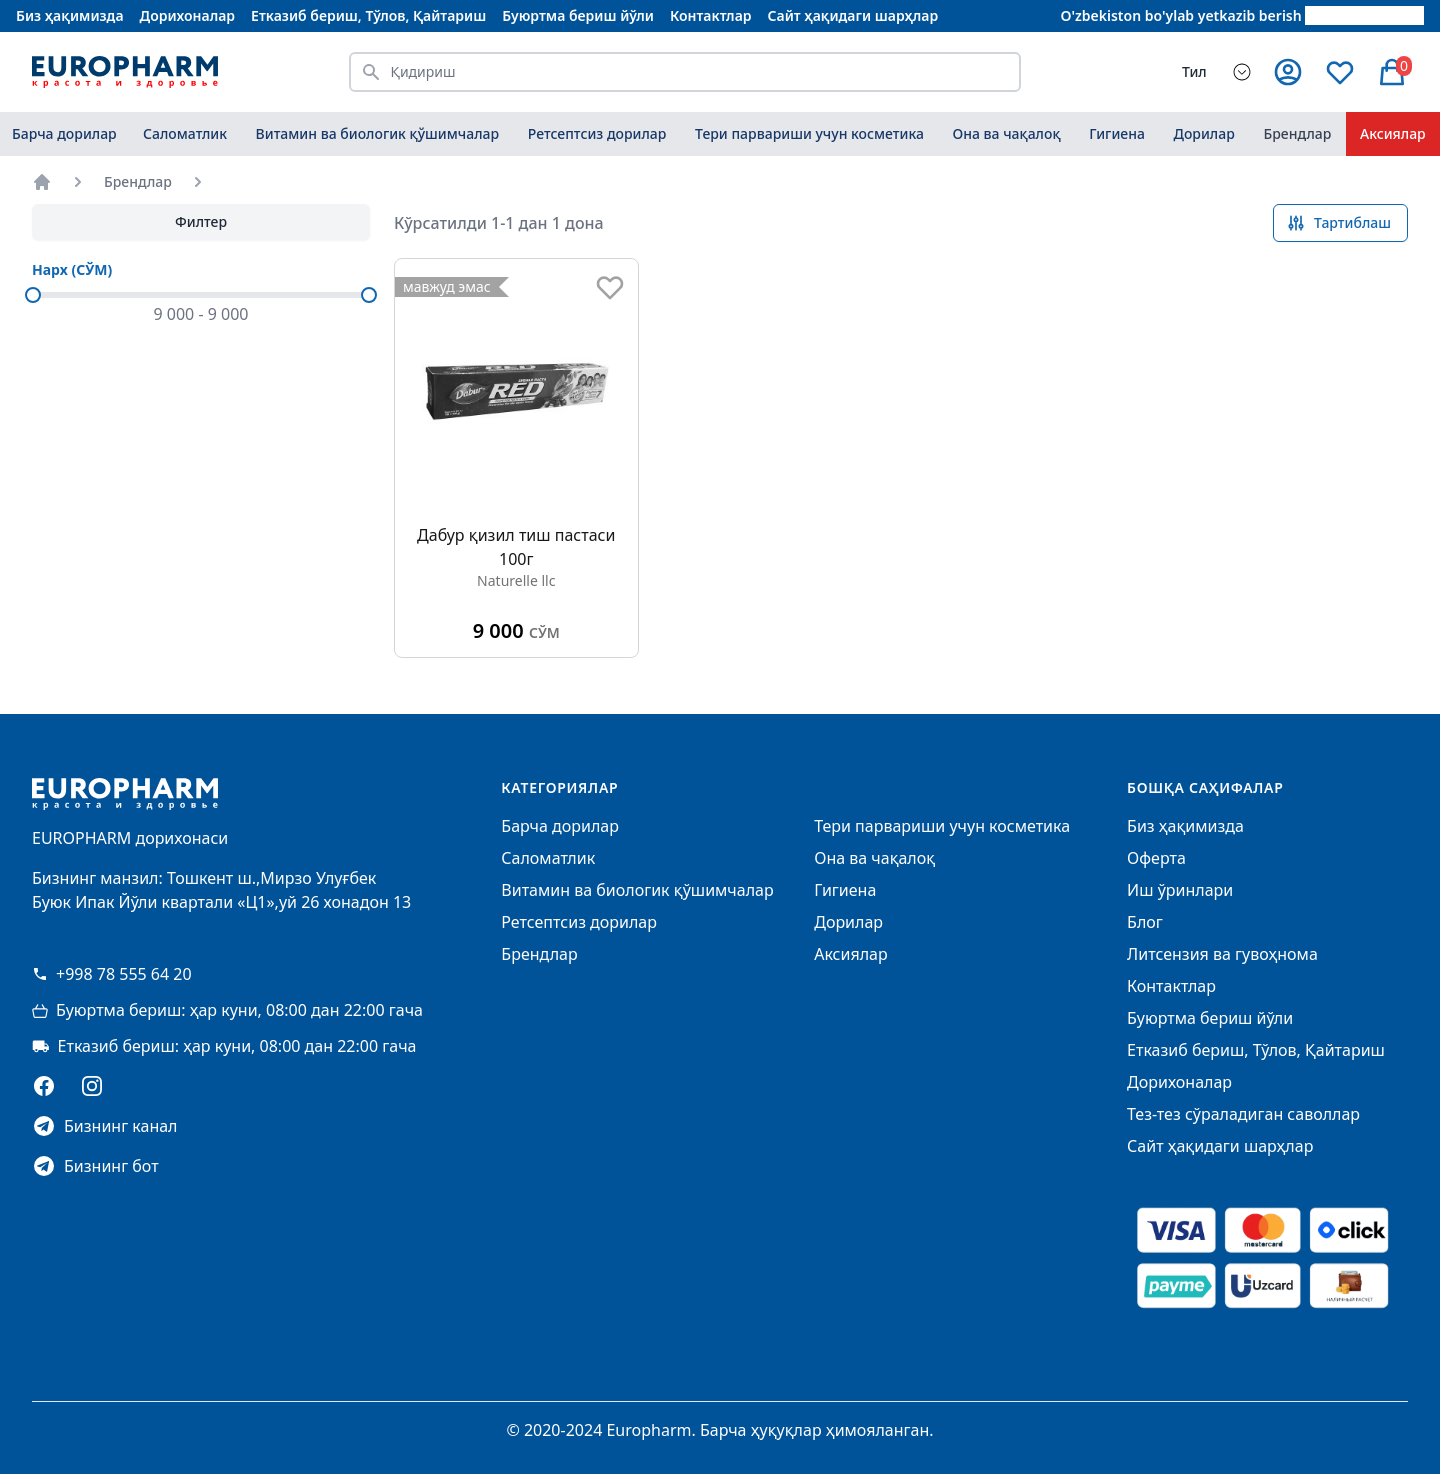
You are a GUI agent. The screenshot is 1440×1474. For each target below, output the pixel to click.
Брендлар (1297, 133)
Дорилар (1204, 133)
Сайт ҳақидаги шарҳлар (853, 15)
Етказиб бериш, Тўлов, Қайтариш (368, 15)
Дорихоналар (188, 15)
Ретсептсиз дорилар (597, 133)
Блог (1145, 922)
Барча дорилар (64, 133)
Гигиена (1117, 133)
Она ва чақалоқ (1006, 133)
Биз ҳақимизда (70, 15)
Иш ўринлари (1180, 890)
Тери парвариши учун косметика (809, 133)
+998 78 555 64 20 (112, 974)
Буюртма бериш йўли (578, 15)
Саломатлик (185, 133)
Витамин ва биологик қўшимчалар (378, 133)
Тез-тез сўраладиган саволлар (1243, 1114)
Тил (1194, 71)
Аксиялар (850, 954)
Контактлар (711, 15)
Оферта (1156, 858)
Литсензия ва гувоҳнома (1222, 954)
